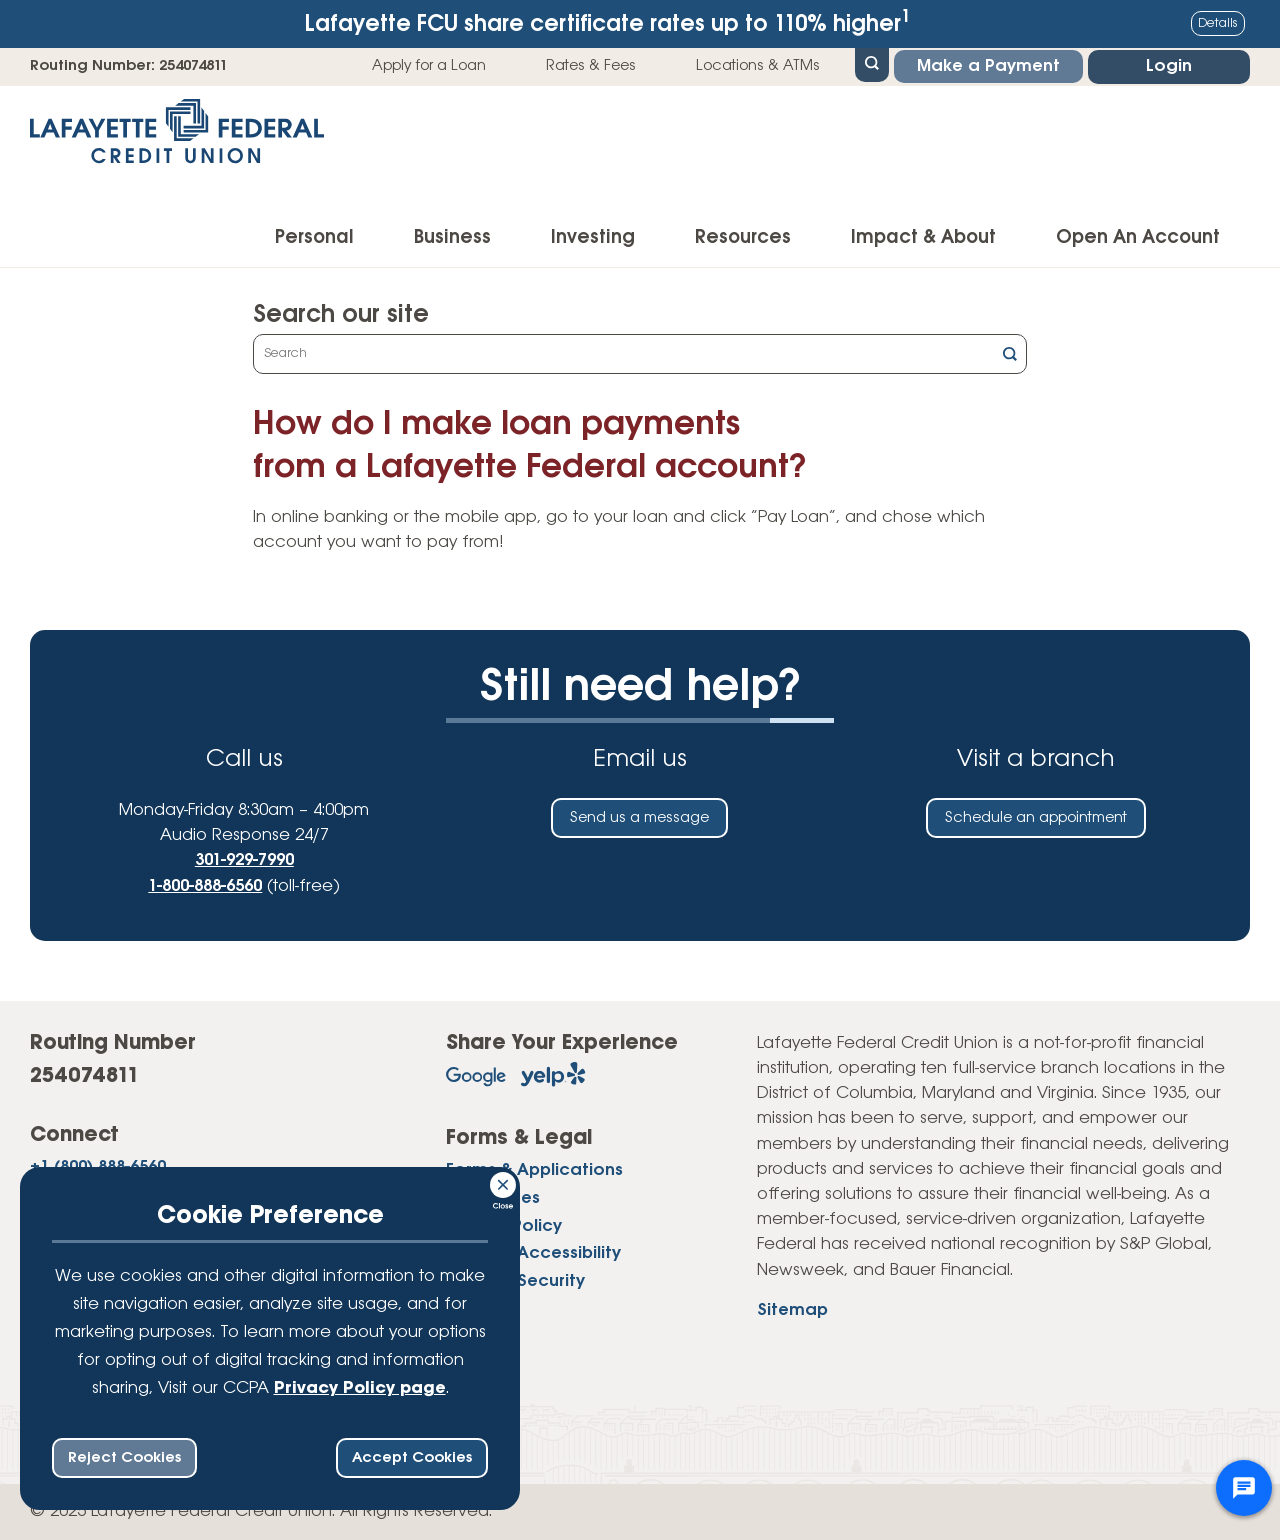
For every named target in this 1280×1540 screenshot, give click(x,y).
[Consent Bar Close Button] (504, 1182)
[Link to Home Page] (177, 137)
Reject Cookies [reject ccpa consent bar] (124, 1458)
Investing (593, 238)
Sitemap (792, 1310)
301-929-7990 (244, 860)
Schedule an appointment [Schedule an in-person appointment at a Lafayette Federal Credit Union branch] (1036, 818)
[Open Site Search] (872, 63)
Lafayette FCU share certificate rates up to (608, 22)
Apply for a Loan (429, 66)
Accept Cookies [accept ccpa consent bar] (412, 1458)
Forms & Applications (534, 1170)
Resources (743, 238)
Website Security (515, 1281)
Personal (314, 238)
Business (452, 238)
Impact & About (923, 238)
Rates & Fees (591, 66)
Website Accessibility (533, 1253)
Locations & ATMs (758, 66)
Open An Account (1138, 238)
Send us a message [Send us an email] (639, 818)
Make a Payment (988, 66)
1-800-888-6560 (205, 886)
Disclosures (493, 1198)
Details (1218, 23)
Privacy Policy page (360, 1388)
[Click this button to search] (1010, 356)
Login (1169, 66)
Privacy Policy (504, 1226)
